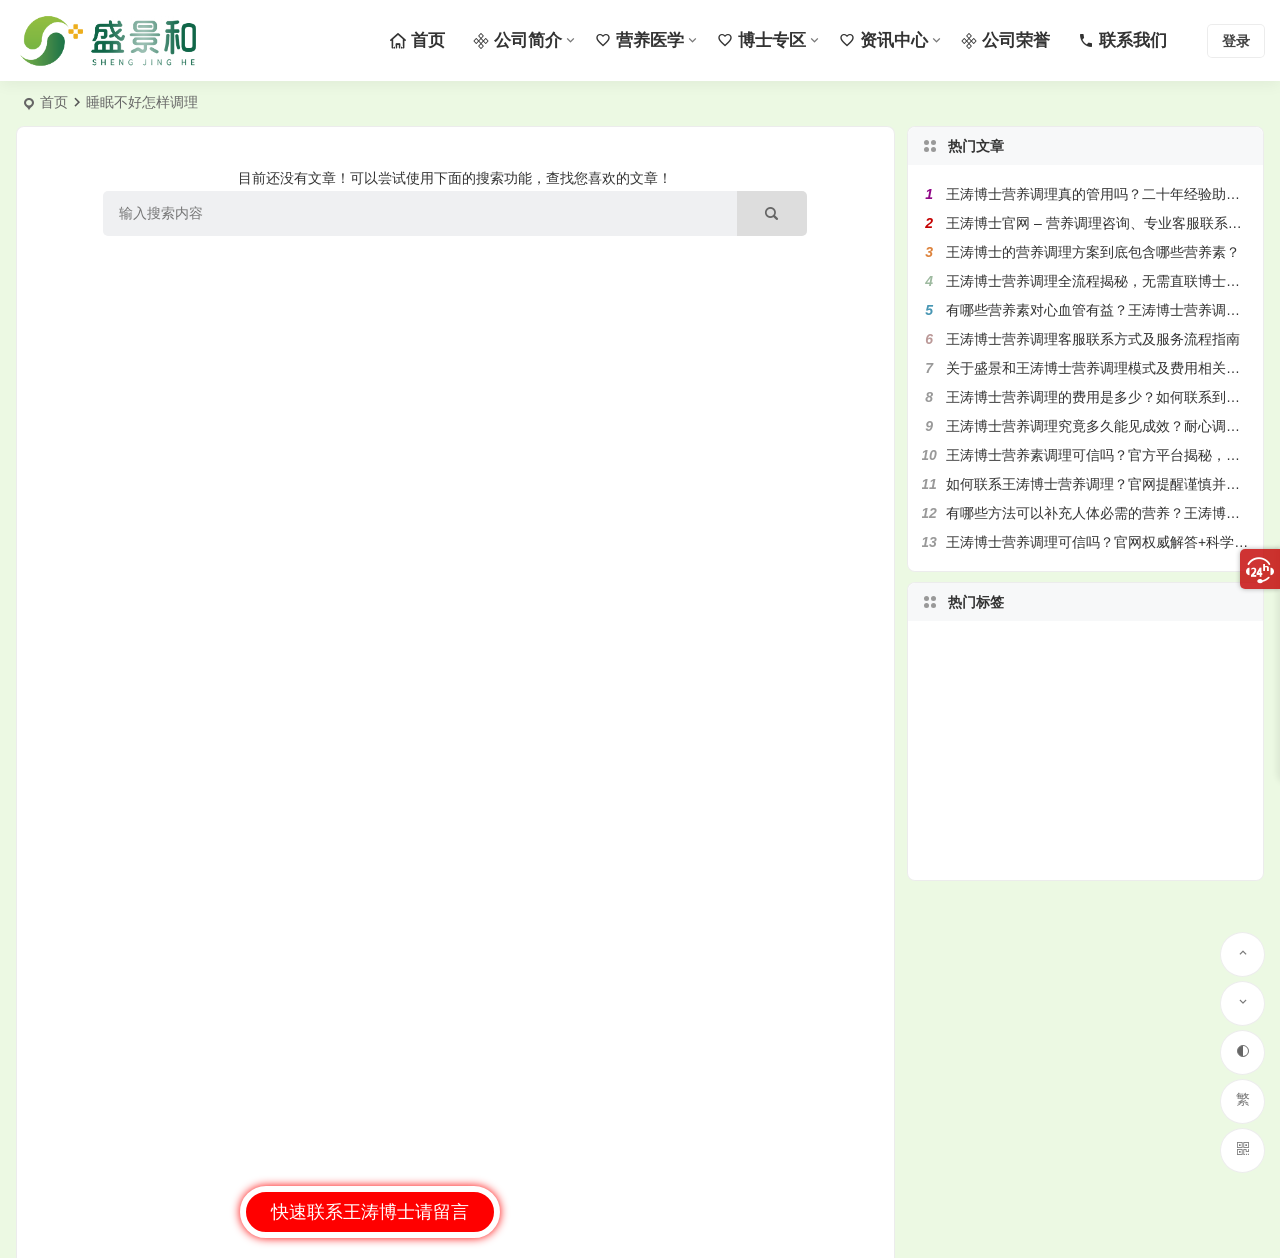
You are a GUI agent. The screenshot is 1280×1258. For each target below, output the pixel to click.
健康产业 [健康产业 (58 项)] (1074, 812)
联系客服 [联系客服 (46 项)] (1081, 696)
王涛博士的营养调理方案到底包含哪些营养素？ (1093, 252)
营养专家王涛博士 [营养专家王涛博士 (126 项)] (1130, 736)
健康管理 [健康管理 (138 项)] (1099, 716)
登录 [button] (1236, 41)
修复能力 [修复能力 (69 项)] (1095, 832)
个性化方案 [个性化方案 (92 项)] (1045, 768)
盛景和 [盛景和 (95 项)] (1098, 753)
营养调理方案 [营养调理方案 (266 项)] (1074, 784)
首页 (54, 102)
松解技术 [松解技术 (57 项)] (1056, 715)
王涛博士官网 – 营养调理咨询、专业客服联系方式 (1101, 223)
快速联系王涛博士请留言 (370, 1212)
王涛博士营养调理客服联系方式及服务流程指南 (1093, 339)
